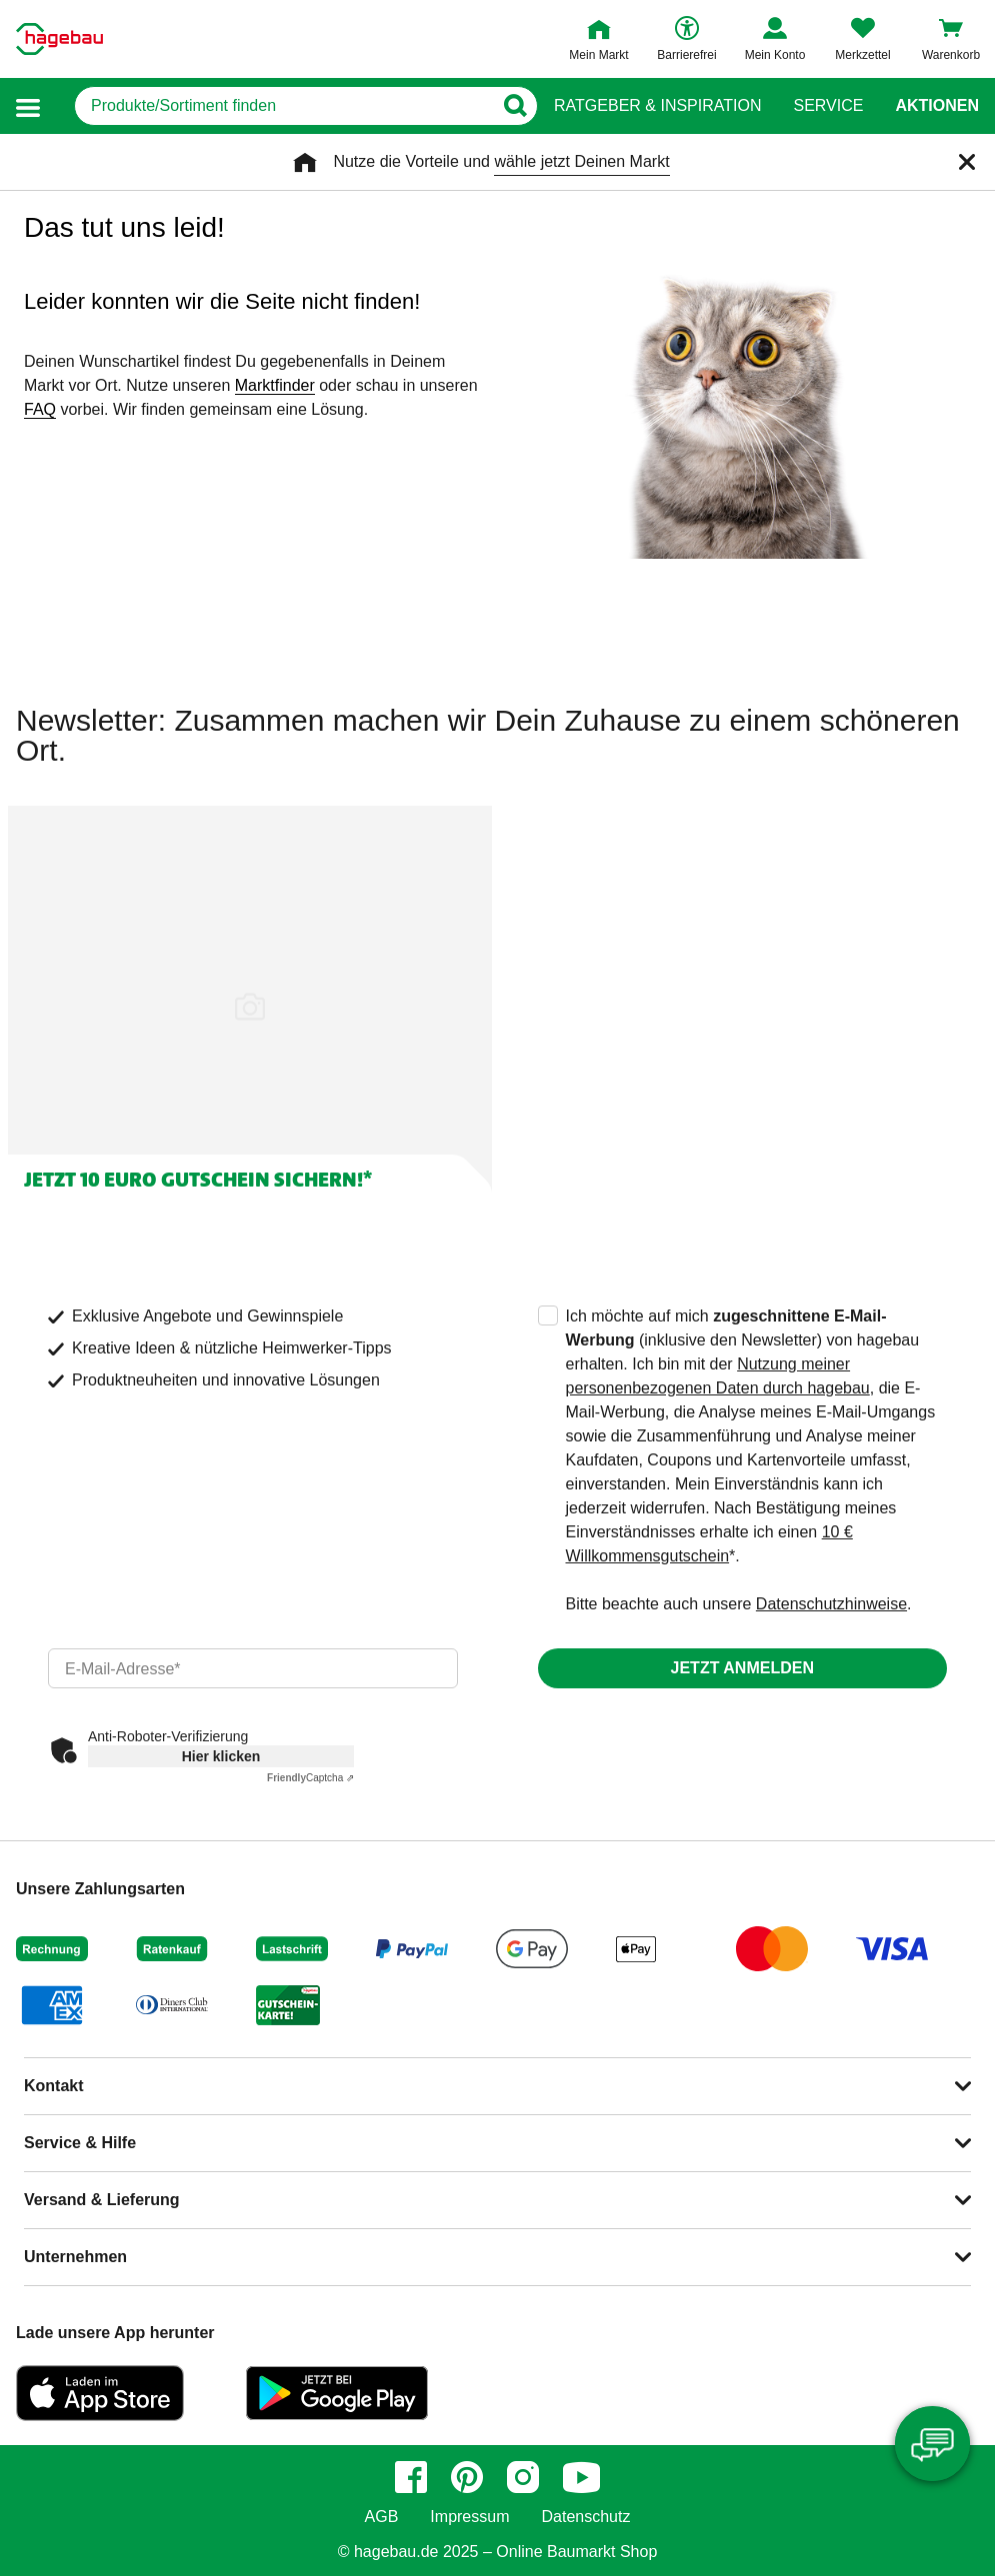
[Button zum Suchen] (514, 106)
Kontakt (54, 2085)
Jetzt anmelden (742, 1667)
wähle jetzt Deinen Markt (581, 161)
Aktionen (937, 106)
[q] (283, 106)
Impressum (469, 2517)
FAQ (40, 409)
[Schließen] (967, 162)
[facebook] (411, 2477)
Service (828, 106)
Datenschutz (585, 2517)
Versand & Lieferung (102, 2199)
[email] (253, 1668)
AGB (382, 2517)
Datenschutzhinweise (831, 1603)
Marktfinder (275, 385)
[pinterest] (467, 2477)
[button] (28, 106)
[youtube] (582, 2477)
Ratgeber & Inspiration (657, 106)
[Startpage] (59, 39)
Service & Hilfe (80, 2142)
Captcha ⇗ (310, 1777)
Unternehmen (75, 2256)
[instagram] (523, 2477)
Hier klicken (221, 1756)
